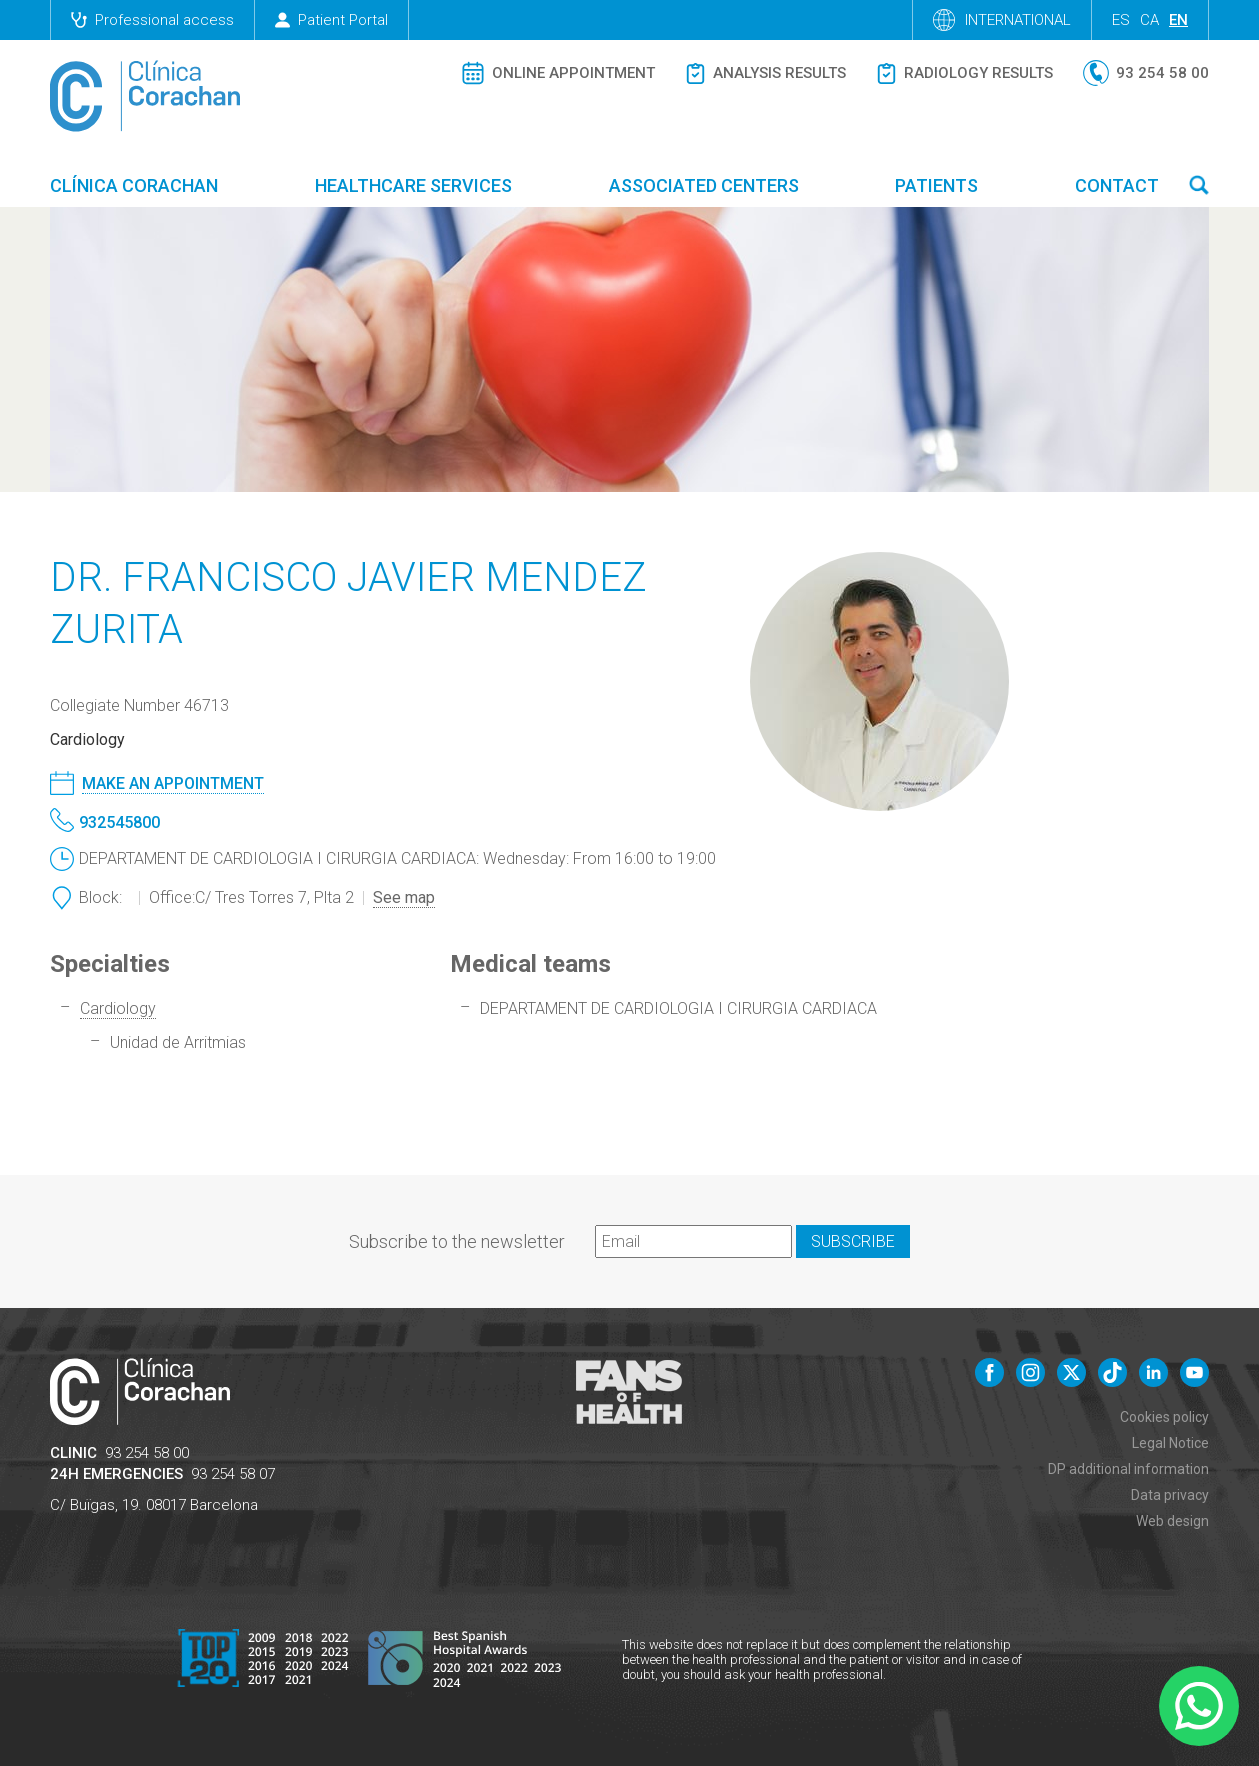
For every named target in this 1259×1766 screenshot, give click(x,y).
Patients (936, 185)
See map (404, 897)
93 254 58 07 (233, 1474)
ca (1149, 20)
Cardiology (118, 1008)
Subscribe (853, 1241)
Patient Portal (331, 20)
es (1121, 20)
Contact (1117, 185)
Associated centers (704, 185)
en (1178, 20)
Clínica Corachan (134, 185)
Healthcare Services (413, 185)
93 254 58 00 (147, 1453)
